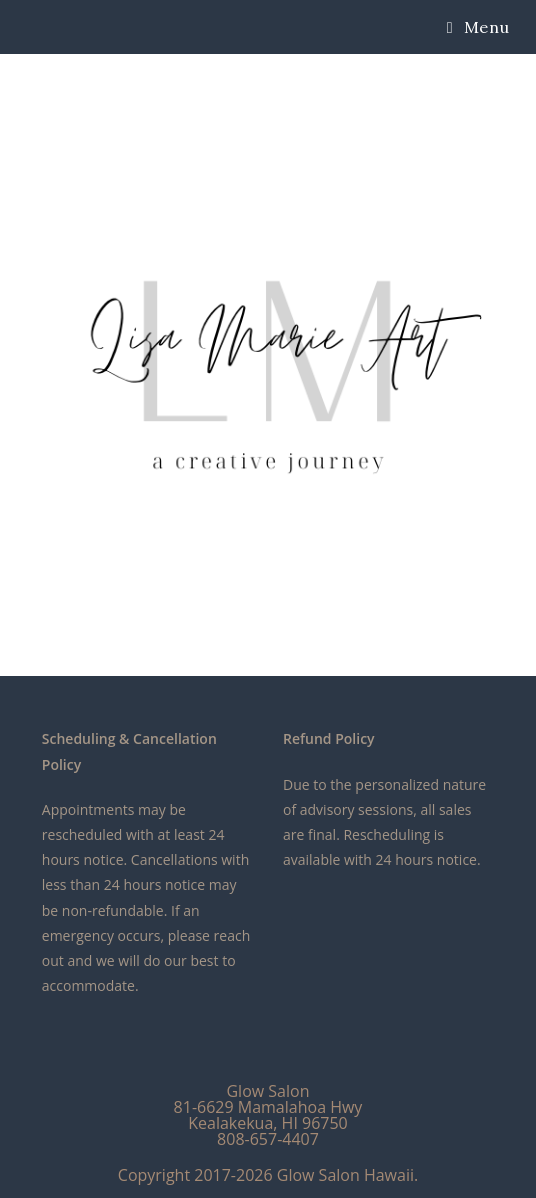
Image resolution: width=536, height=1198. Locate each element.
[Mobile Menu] (478, 27)
